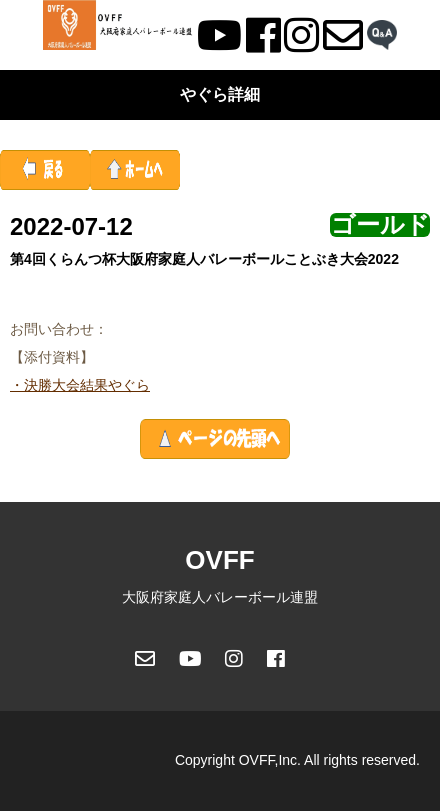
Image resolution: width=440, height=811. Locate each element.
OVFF (219, 560)
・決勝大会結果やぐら (80, 385)
